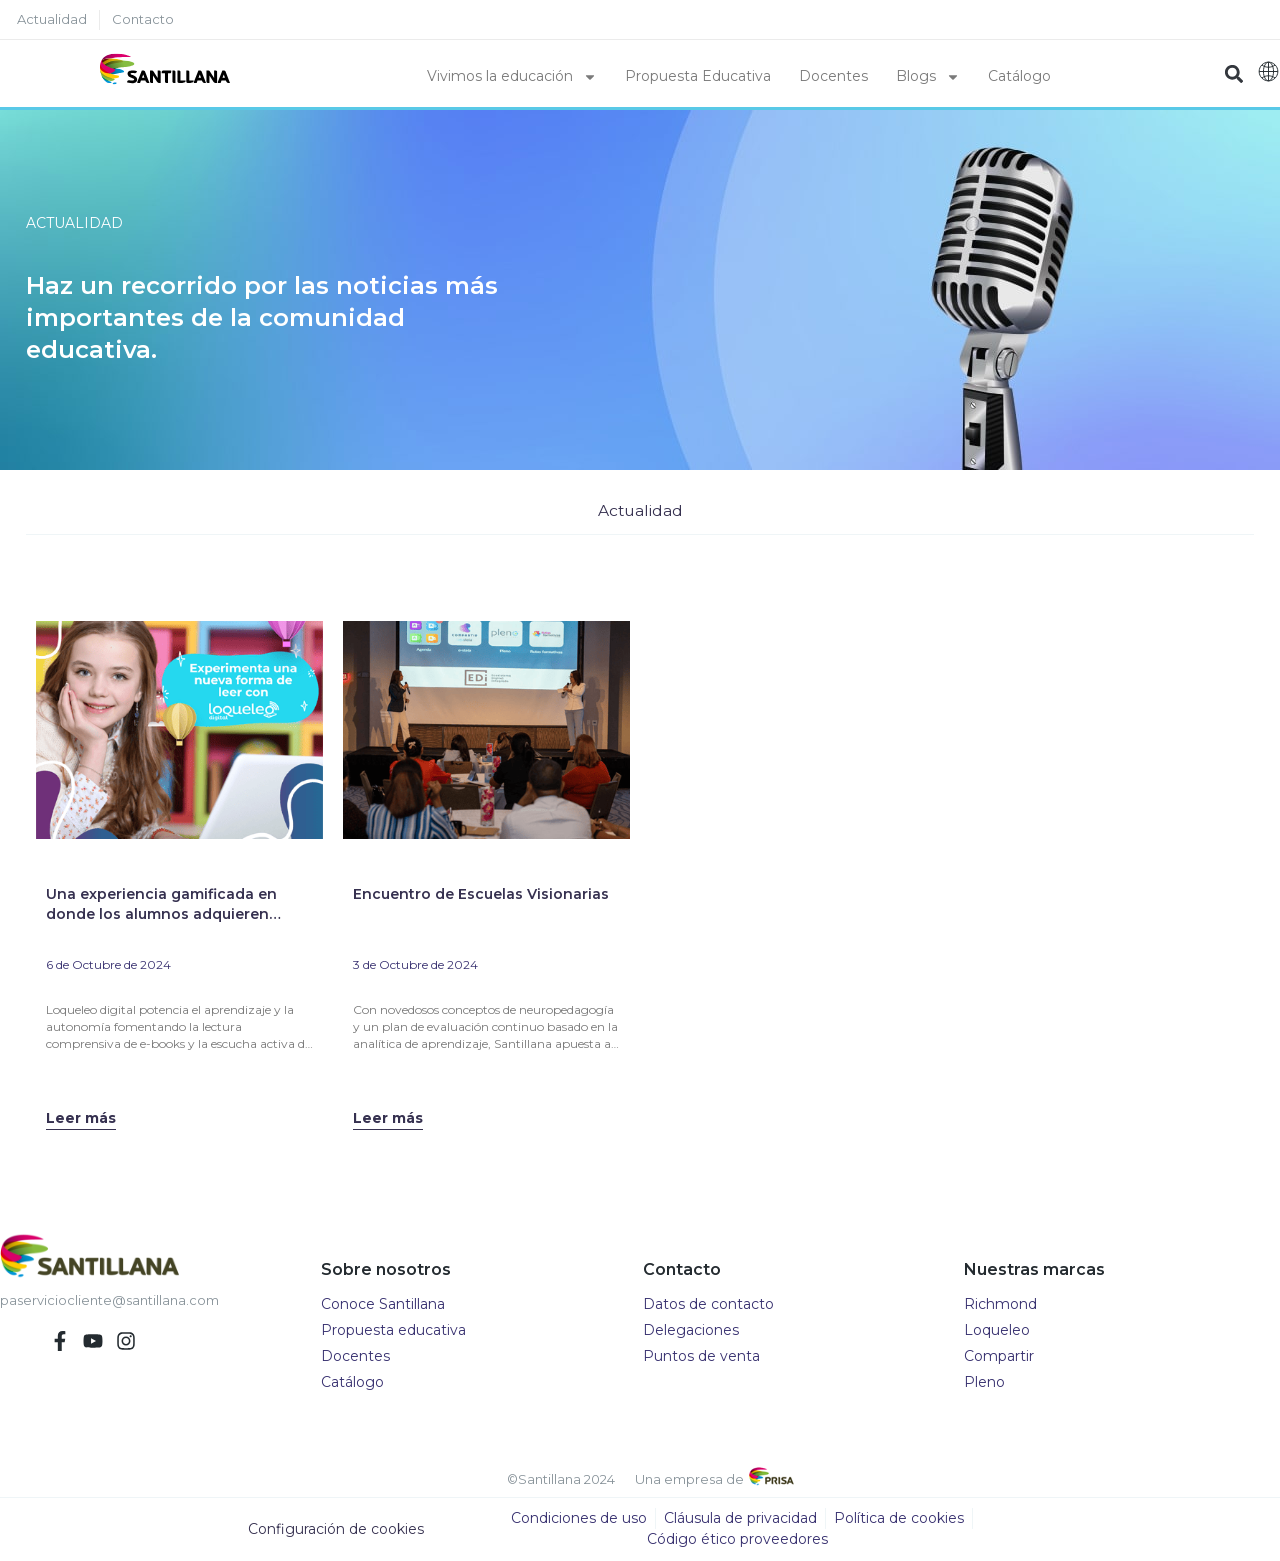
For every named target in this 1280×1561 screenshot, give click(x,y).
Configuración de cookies (336, 1530)
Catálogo (1019, 76)
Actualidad (640, 510)
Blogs (928, 77)
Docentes (833, 76)
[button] (1233, 73)
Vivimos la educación (512, 77)
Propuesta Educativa (698, 76)
